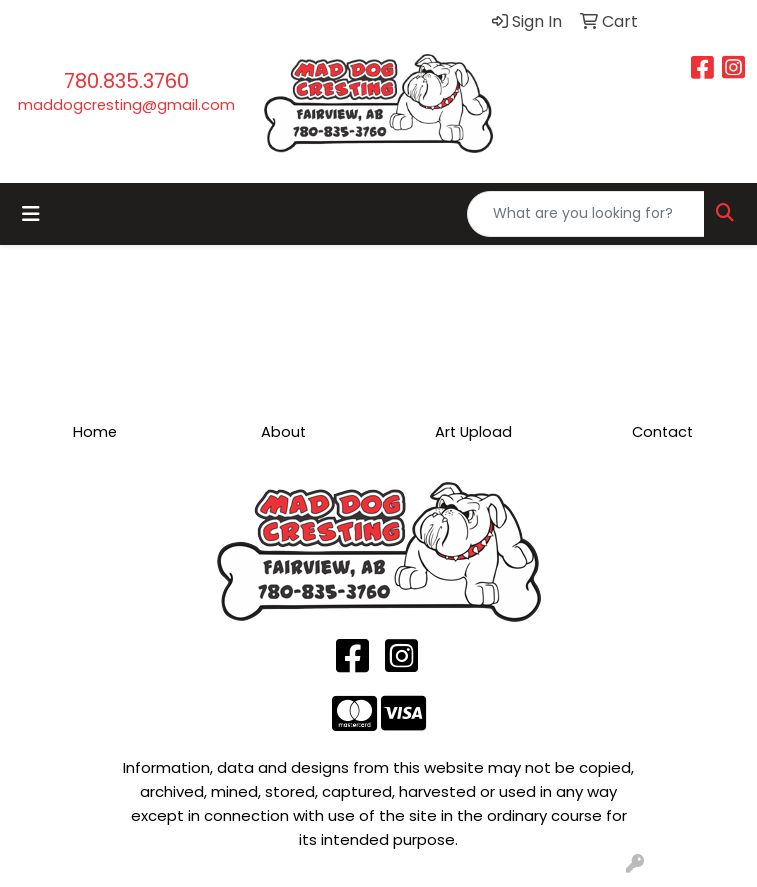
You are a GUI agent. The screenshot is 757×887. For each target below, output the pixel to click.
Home (95, 432)
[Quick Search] (586, 214)
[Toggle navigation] (31, 214)
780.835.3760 (126, 81)
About (283, 432)
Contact (662, 432)
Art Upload (473, 432)
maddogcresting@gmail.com (126, 105)
